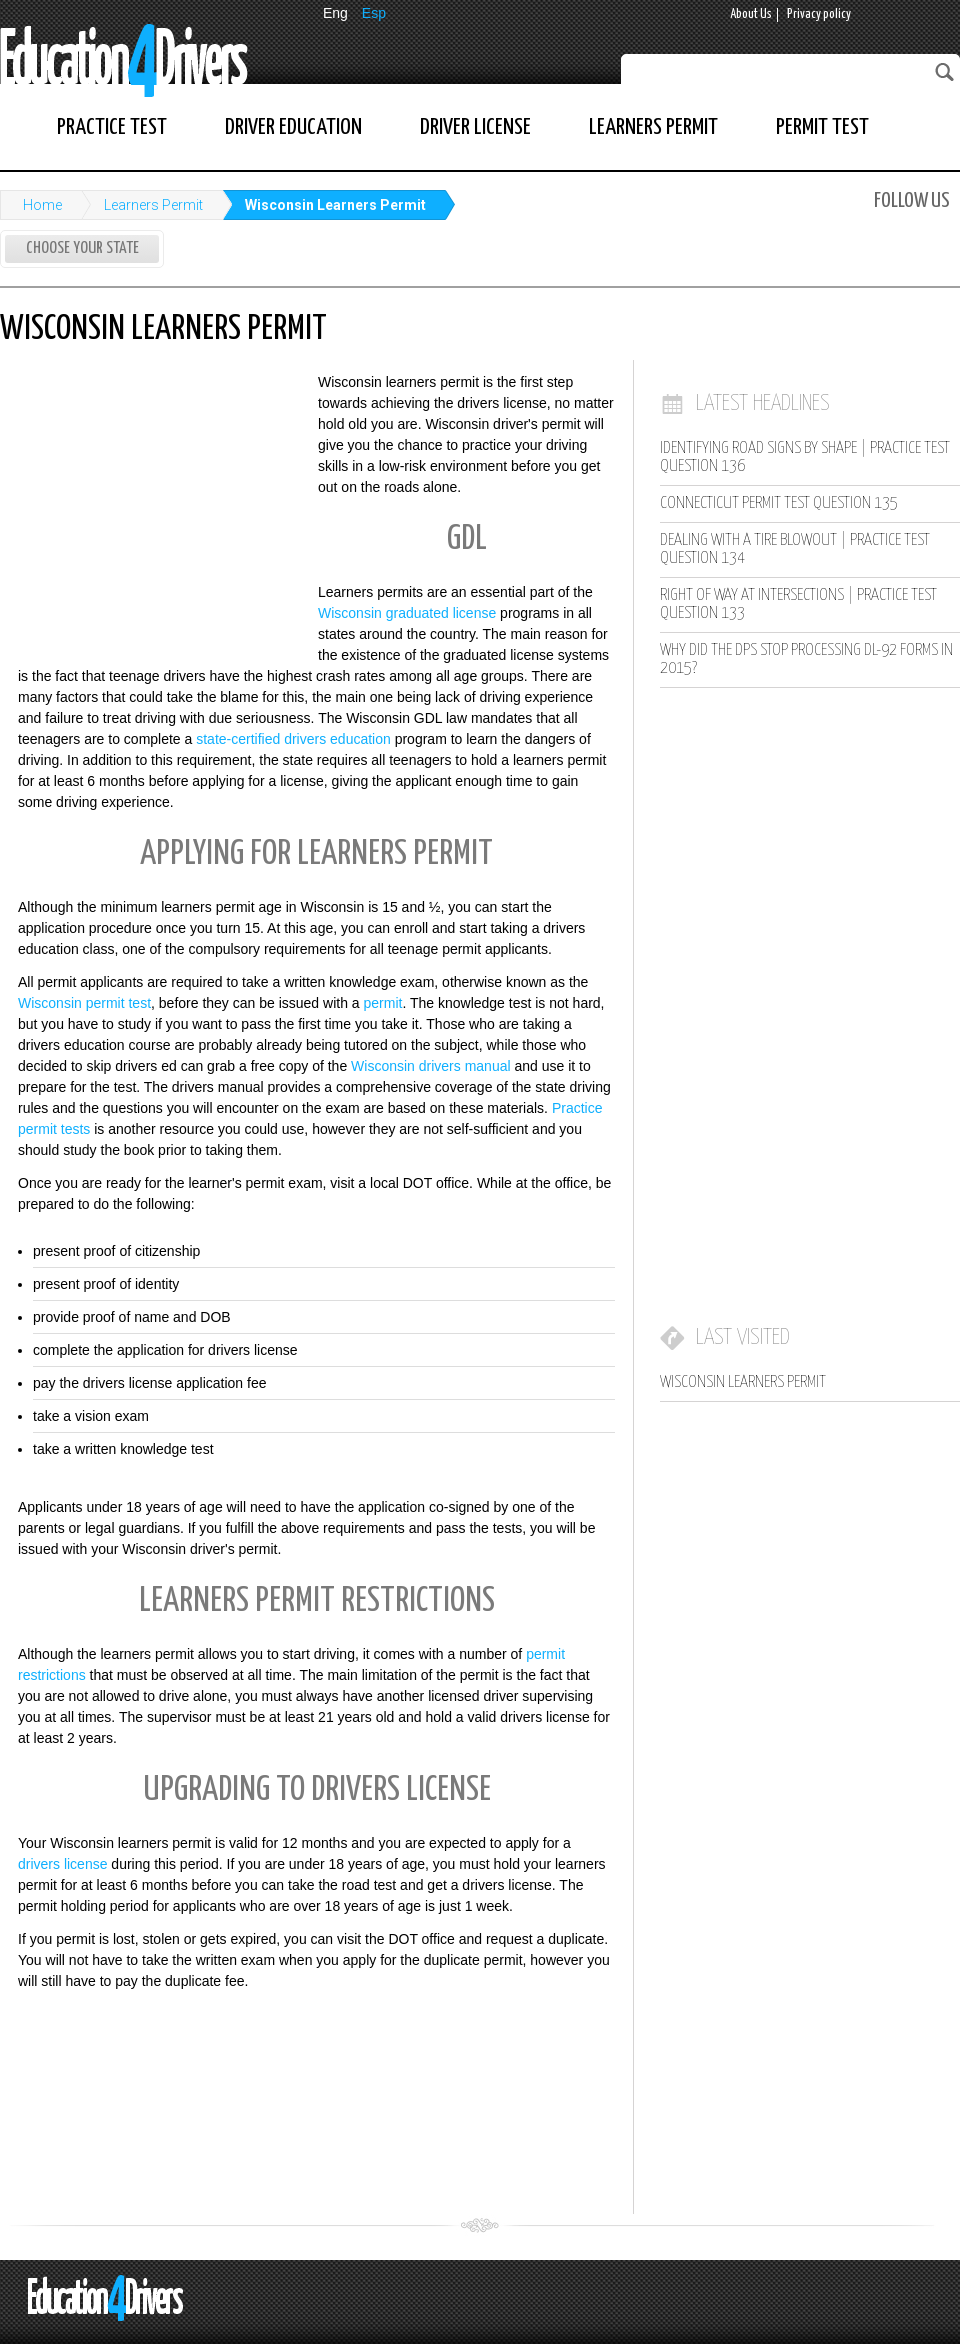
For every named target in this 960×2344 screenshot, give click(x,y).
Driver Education (293, 127)
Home (42, 205)
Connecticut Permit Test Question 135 (779, 503)
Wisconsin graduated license (407, 613)
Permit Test (822, 127)
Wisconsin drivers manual (431, 1066)
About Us (751, 14)
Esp (374, 13)
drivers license (62, 1864)
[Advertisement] (150, 503)
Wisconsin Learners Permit (335, 205)
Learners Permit (653, 127)
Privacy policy (819, 14)
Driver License (475, 127)
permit (383, 1003)
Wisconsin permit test (84, 1003)
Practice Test (112, 127)
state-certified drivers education (293, 739)
